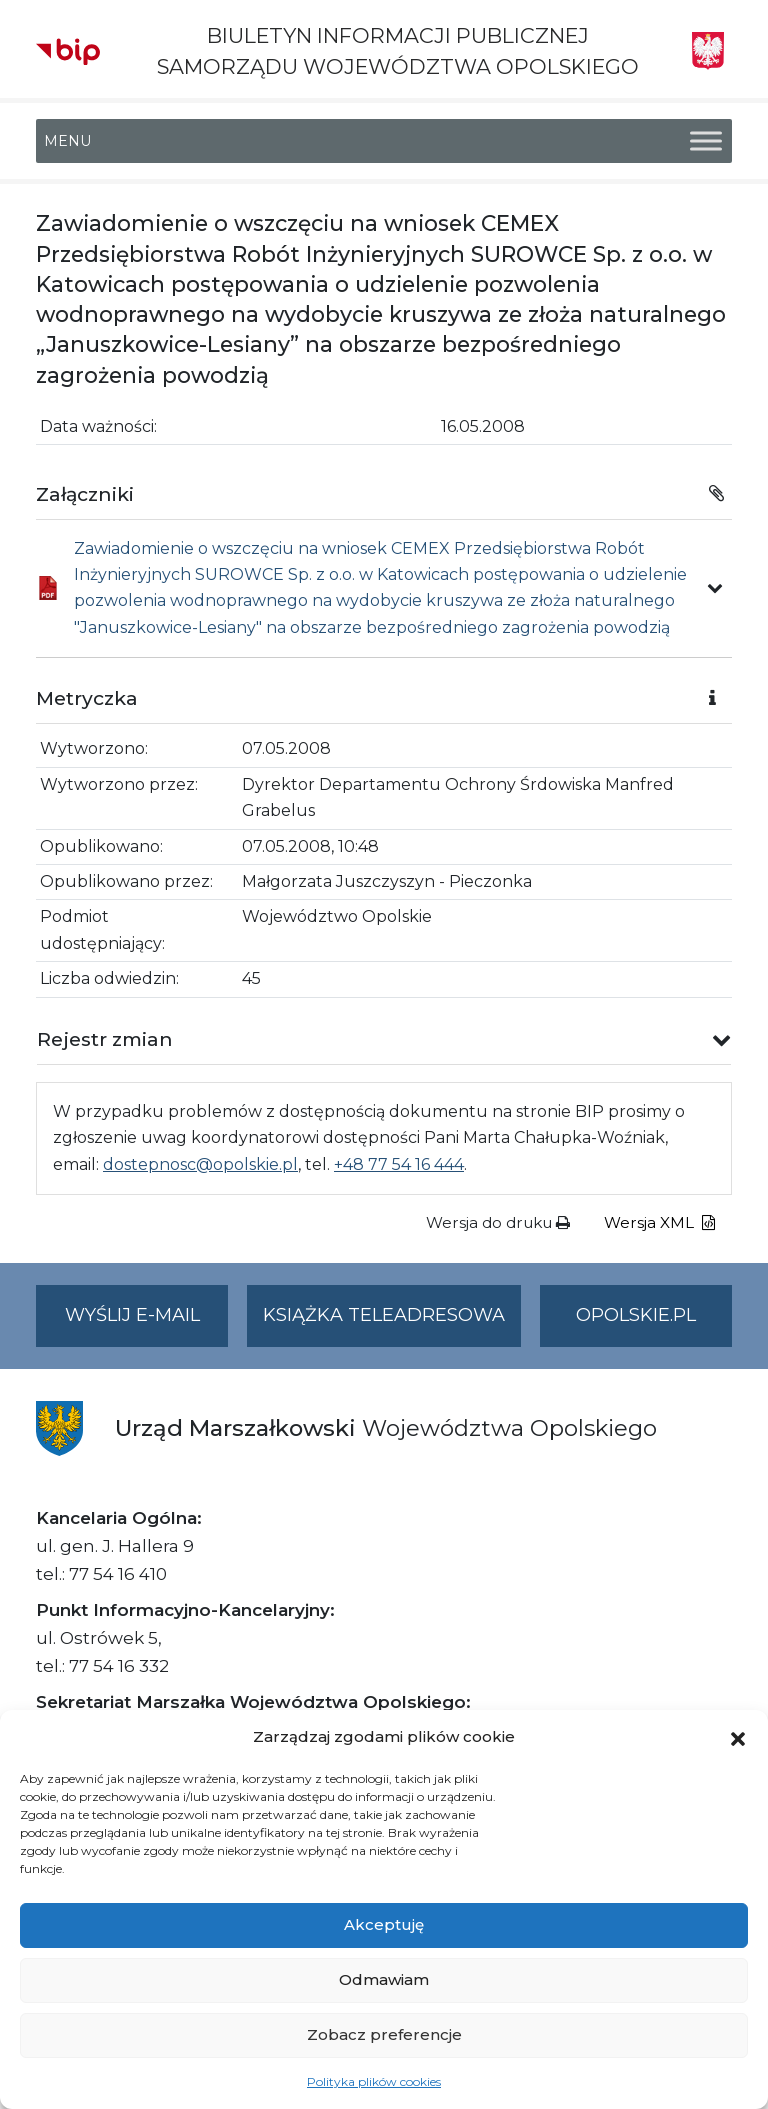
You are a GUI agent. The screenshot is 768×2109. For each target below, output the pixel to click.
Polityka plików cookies (374, 2081)
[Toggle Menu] (706, 141)
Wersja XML (659, 1222)
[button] (738, 1737)
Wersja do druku (498, 1222)
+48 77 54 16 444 (399, 1164)
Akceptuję (384, 1924)
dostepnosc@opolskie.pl (200, 1164)
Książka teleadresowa (384, 1315)
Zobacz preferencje (384, 2034)
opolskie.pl (636, 1315)
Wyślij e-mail (147, 1323)
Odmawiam (384, 1979)
